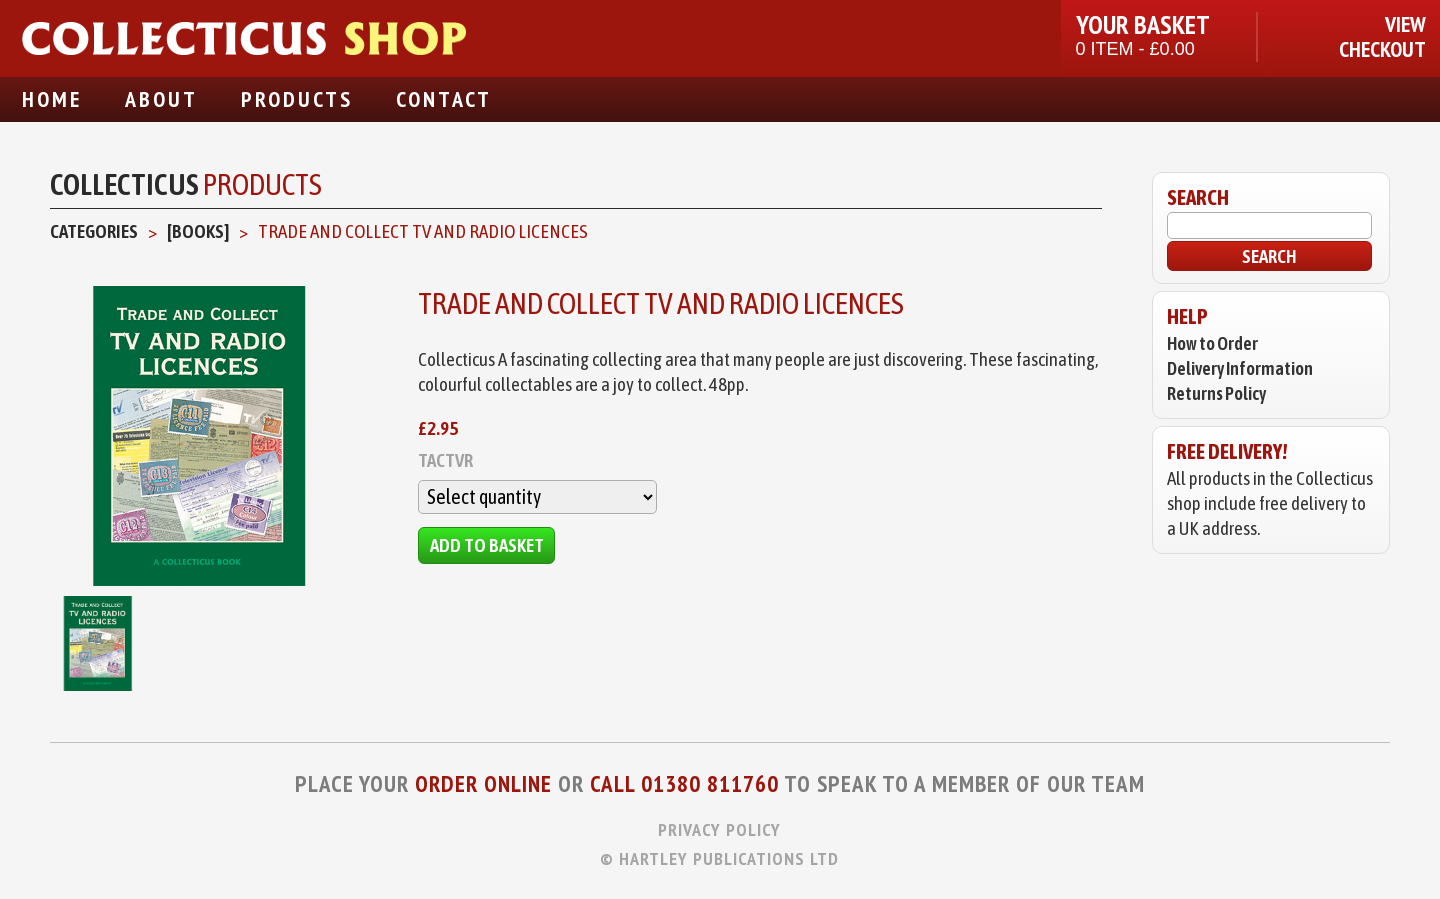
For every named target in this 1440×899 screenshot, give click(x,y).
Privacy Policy (719, 829)
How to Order (1212, 343)
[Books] (198, 231)
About (161, 99)
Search (1269, 256)
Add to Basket (487, 545)
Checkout (1382, 49)
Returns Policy (1216, 393)
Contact (444, 99)
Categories (94, 231)
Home (52, 99)
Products (297, 99)
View (1405, 24)
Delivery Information (1240, 368)
